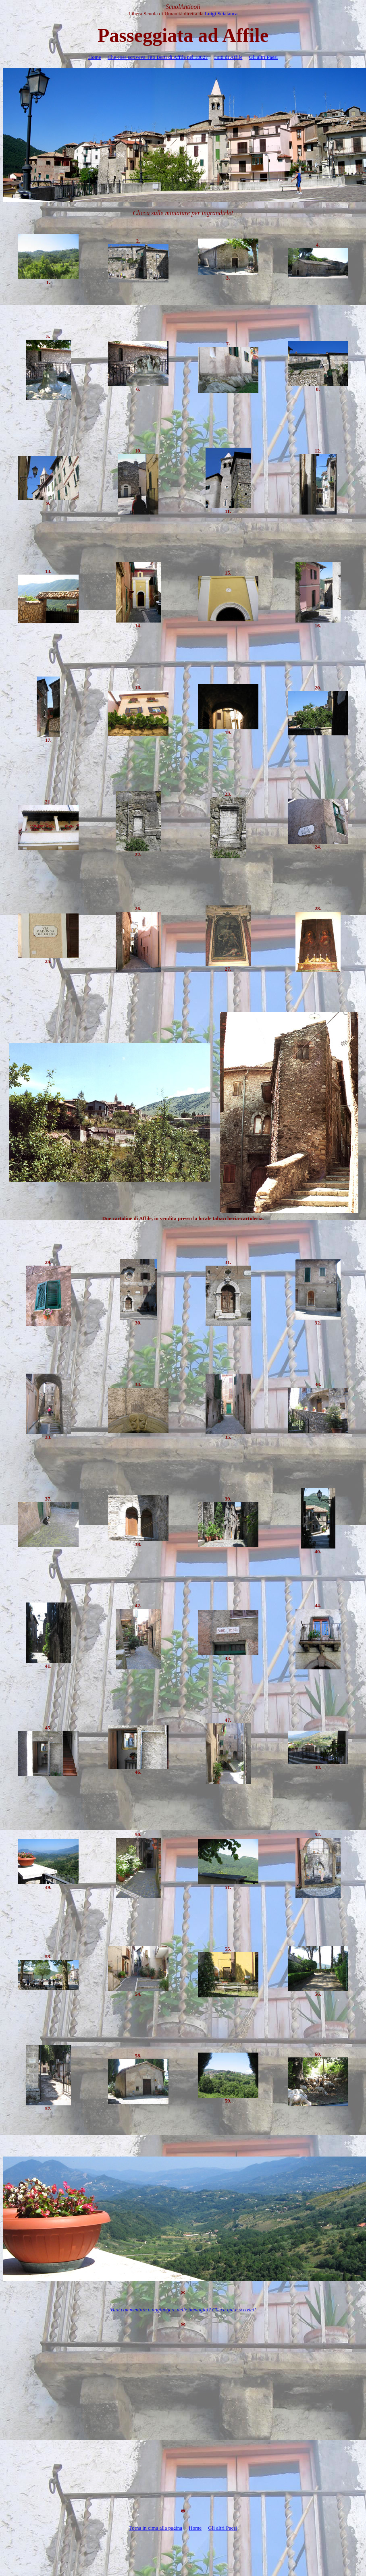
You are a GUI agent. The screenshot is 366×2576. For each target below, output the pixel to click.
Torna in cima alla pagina (155, 2528)
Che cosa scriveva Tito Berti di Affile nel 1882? (158, 57)
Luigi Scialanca (221, 13)
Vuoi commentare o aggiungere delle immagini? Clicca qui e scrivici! (183, 2309)
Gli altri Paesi (263, 57)
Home (94, 57)
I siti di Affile (228, 57)
